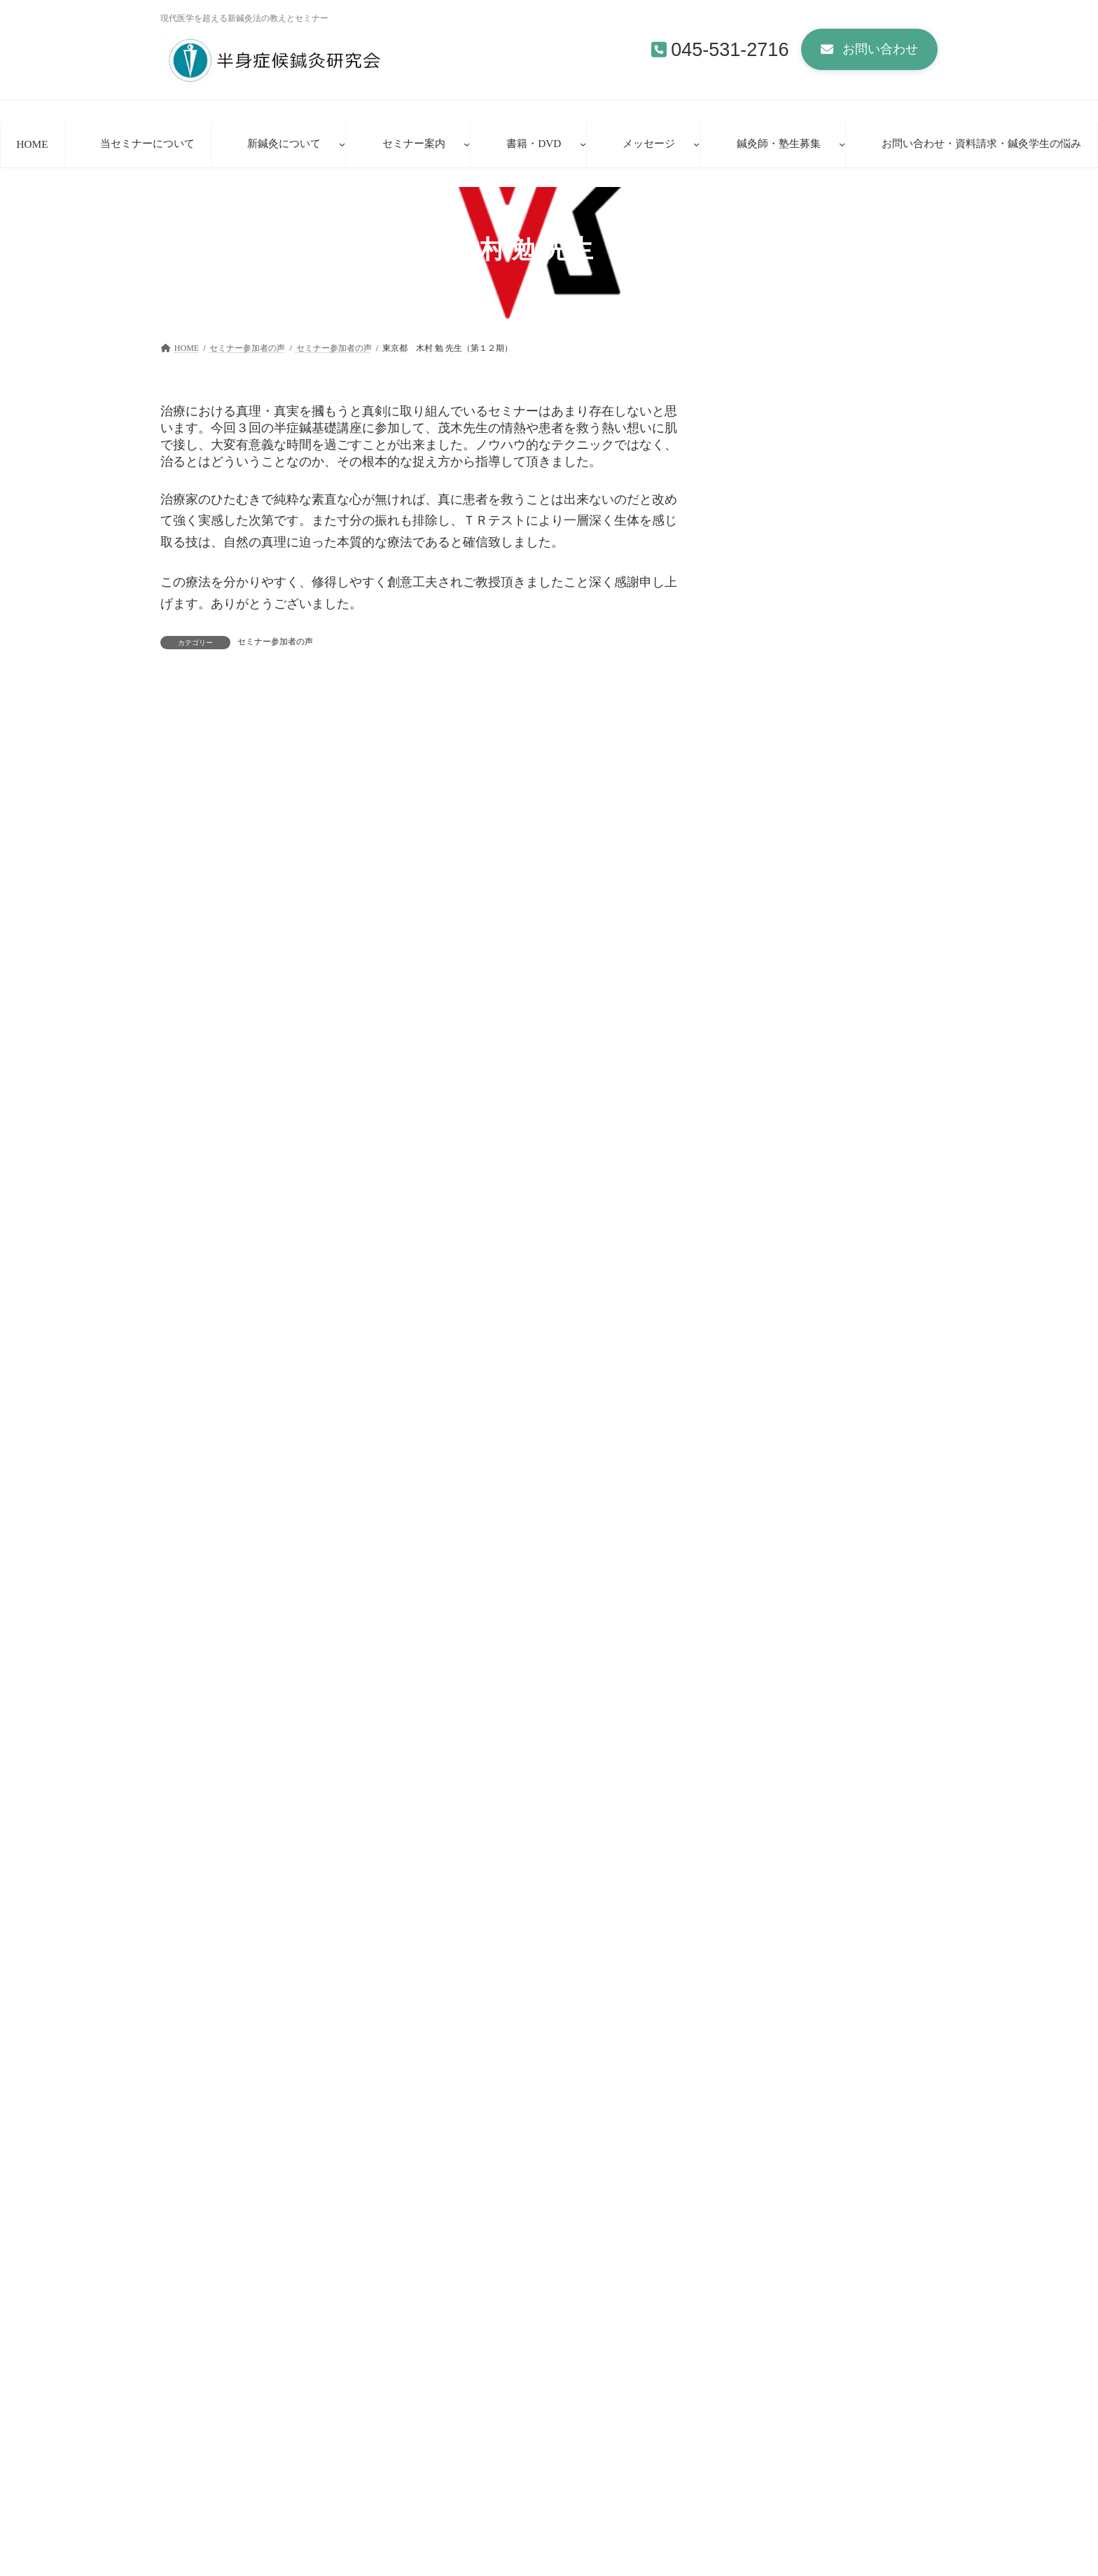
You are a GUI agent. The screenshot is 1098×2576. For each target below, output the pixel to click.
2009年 (750, 1575)
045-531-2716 (729, 49)
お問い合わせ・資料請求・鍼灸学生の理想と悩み (505, 2333)
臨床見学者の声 (472, 2554)
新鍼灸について (464, 2481)
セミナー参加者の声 (275, 641)
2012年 (750, 1483)
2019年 (750, 1360)
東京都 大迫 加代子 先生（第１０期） (274, 711)
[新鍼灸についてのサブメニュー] (342, 144)
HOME (194, 2333)
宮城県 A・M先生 (776, 1112)
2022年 (750, 1329)
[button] (869, 49)
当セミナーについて (472, 2457)
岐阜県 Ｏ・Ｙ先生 (774, 1231)
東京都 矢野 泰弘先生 (787, 1172)
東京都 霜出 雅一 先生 (504, 711)
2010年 (750, 1545)
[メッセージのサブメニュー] (696, 144)
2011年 (749, 1514)
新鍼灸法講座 (468, 2530)
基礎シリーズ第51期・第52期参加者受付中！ (805, 2459)
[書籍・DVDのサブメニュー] (583, 144)
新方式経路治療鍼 (476, 2505)
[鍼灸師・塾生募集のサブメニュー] (842, 144)
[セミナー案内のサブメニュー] (467, 144)
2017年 (750, 1421)
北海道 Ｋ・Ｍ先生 (778, 992)
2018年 (750, 1391)
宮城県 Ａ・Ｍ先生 (778, 1052)
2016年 (750, 1452)
